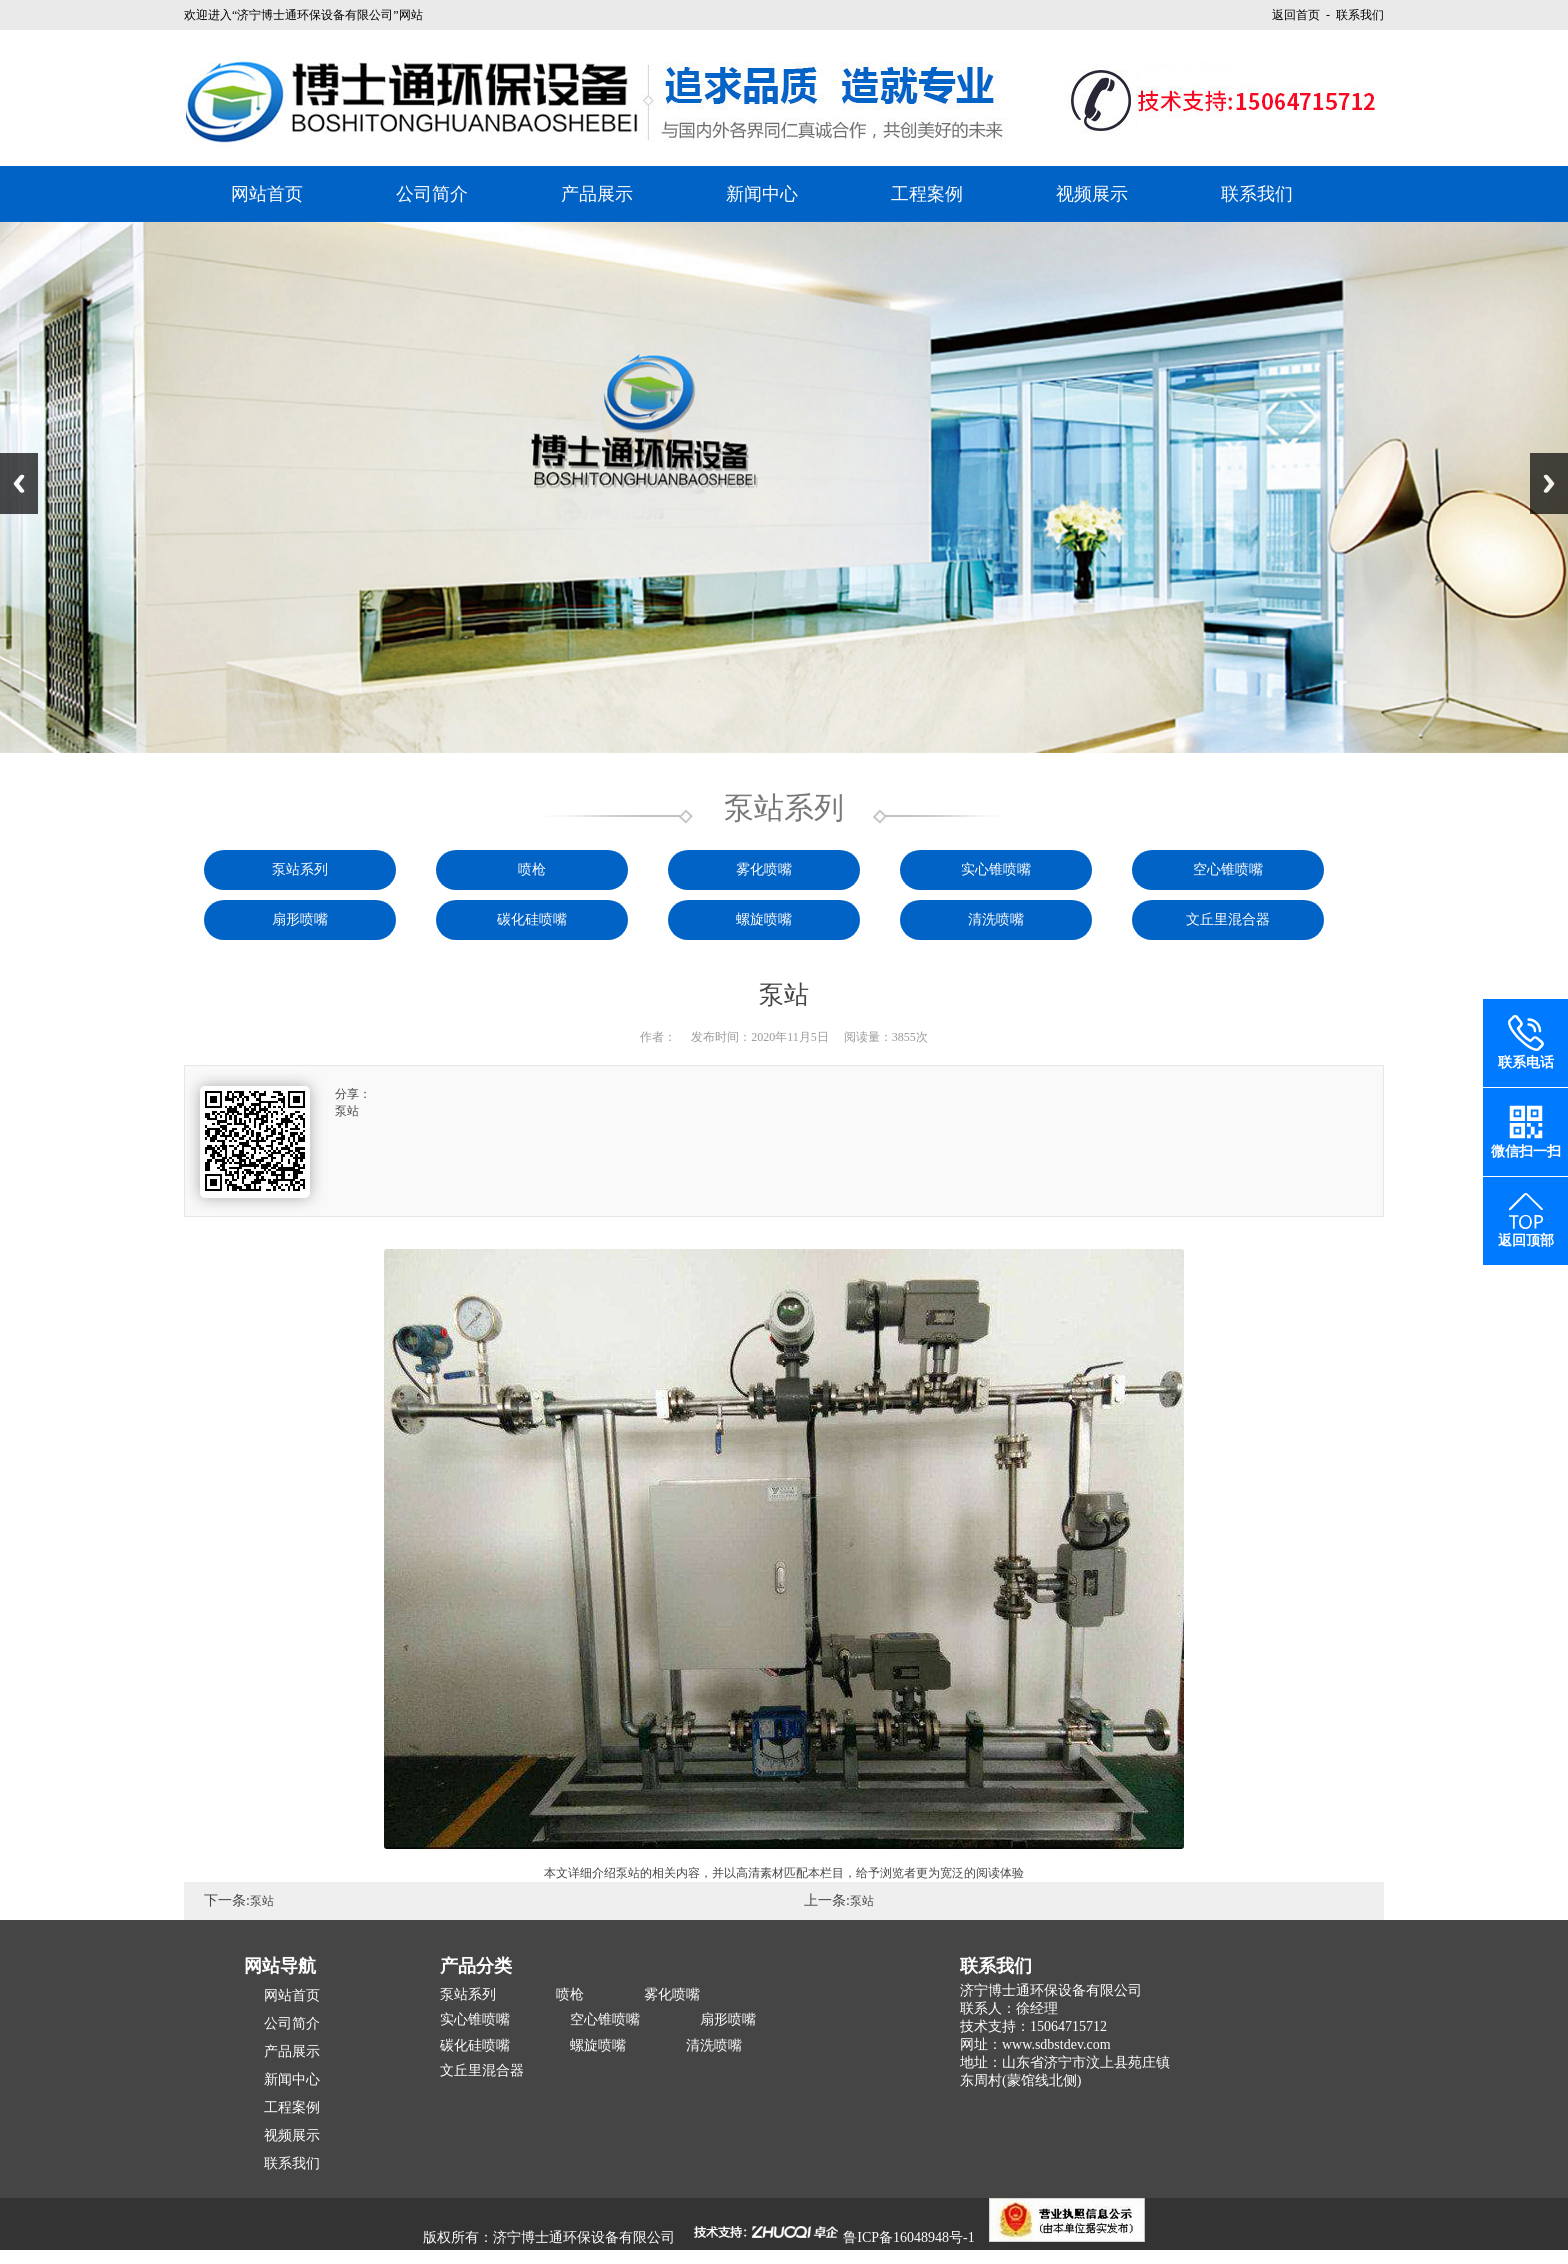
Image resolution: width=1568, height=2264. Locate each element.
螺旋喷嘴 (764, 919)
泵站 (262, 1901)
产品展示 (597, 194)
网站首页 (267, 194)
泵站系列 (300, 869)
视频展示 (1092, 194)
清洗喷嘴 (996, 919)
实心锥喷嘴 (996, 869)
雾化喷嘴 (764, 869)
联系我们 (1257, 194)
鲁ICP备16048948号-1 (908, 2237)
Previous (19, 483)
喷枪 (532, 869)
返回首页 (1296, 15)
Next (1549, 483)
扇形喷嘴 (300, 919)
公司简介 (432, 194)
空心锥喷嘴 (1228, 869)
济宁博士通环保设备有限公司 (584, 2237)
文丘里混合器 (1228, 919)
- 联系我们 (1352, 15)
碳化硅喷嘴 (532, 919)
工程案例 (927, 194)
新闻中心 (762, 194)
